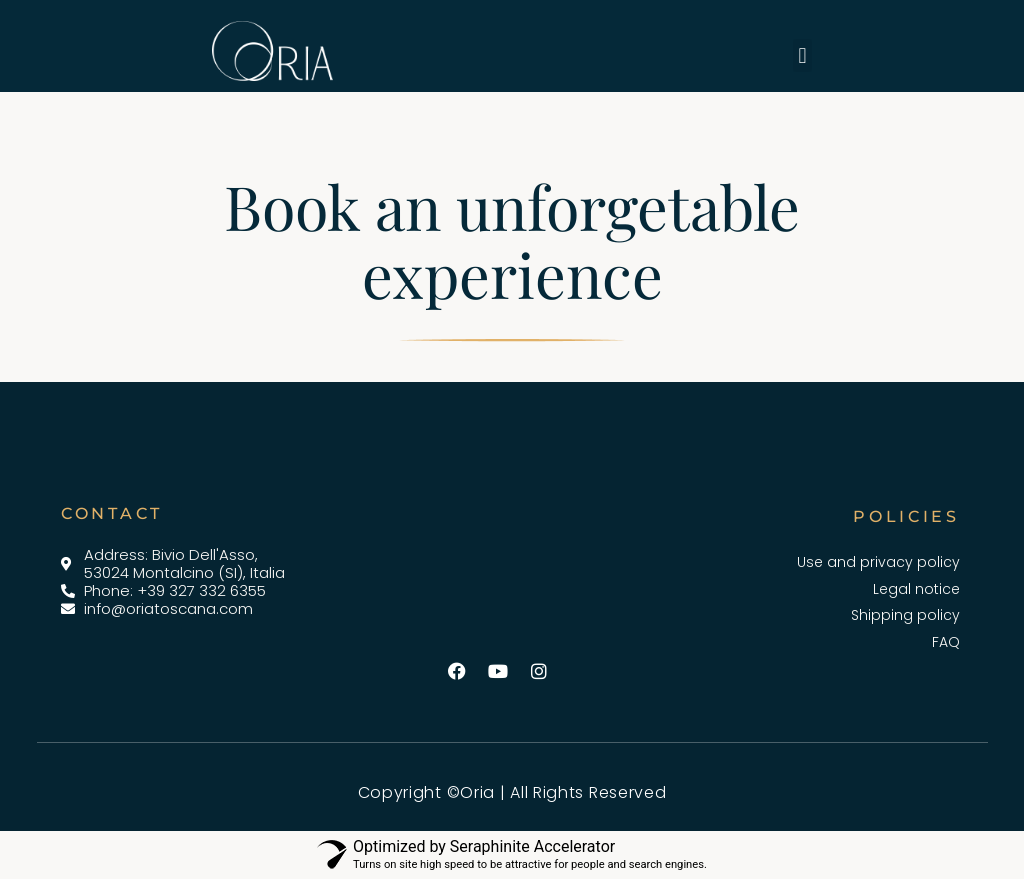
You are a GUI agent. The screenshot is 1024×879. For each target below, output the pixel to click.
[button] (802, 55)
